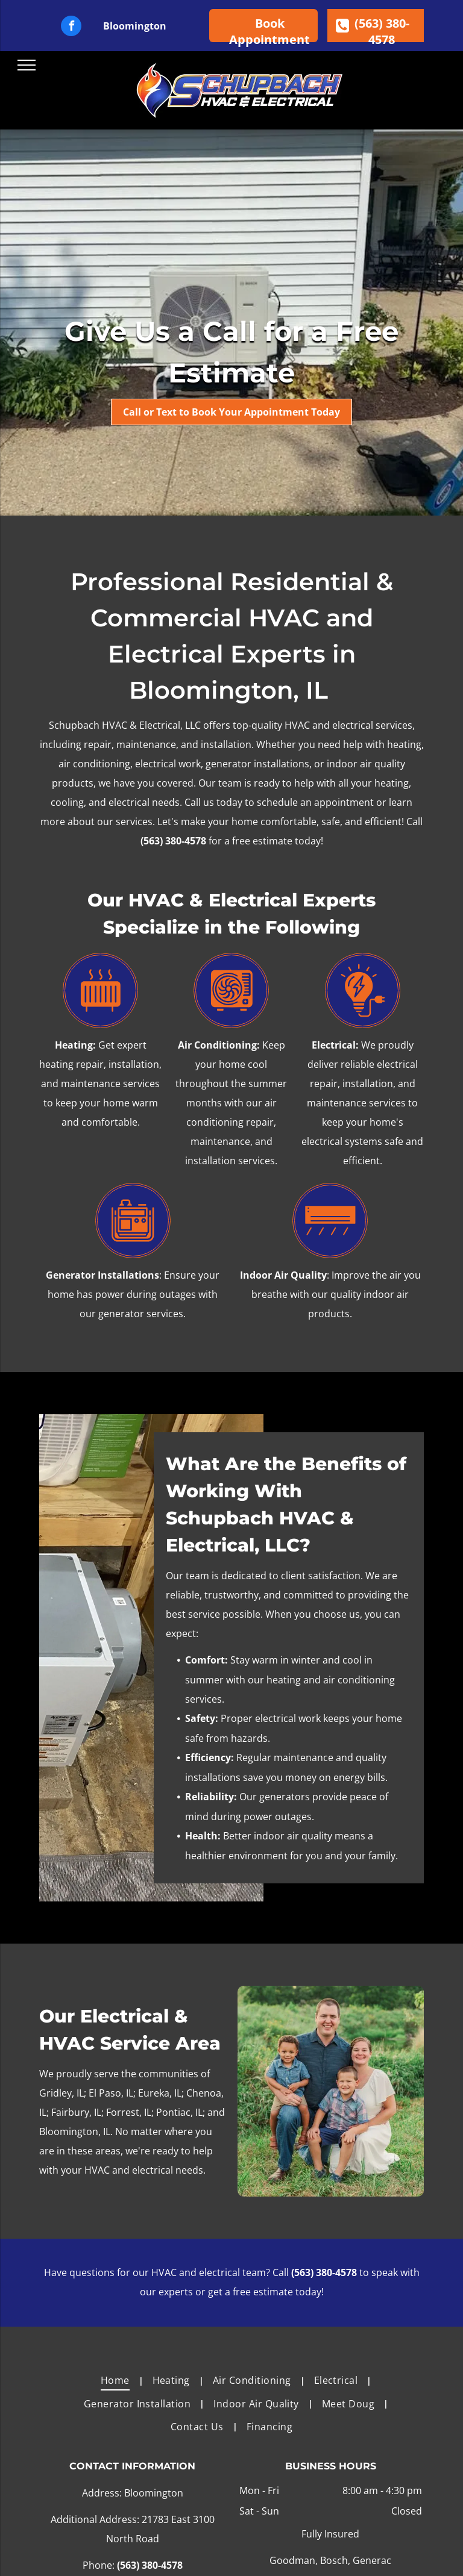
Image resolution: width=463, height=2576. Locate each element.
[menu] (26, 65)
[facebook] (71, 27)
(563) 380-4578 (173, 840)
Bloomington (134, 26)
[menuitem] (117, 2380)
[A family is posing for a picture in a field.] (331, 2091)
